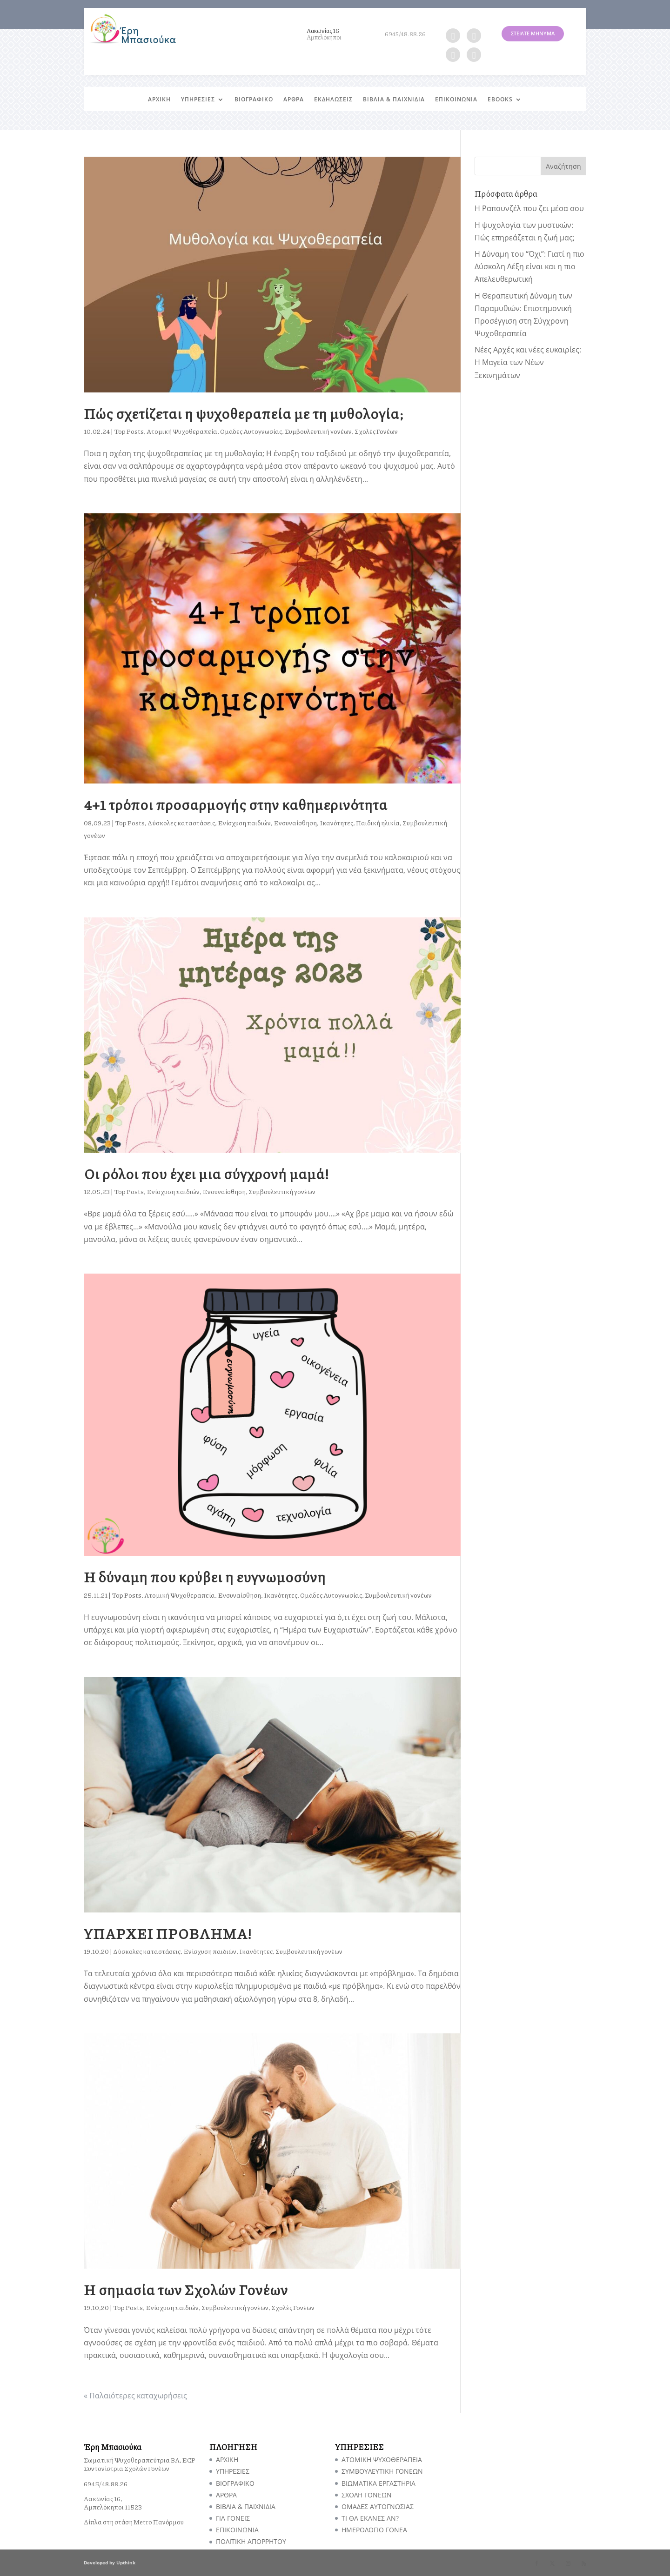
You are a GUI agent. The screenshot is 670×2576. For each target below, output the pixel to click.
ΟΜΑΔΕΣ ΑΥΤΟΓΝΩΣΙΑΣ (378, 2506)
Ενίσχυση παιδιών (244, 822)
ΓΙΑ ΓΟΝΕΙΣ (233, 2518)
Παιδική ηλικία (378, 822)
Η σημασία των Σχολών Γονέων (186, 2289)
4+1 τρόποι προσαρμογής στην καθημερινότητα (236, 804)
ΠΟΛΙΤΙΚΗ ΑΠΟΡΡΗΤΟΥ (251, 2541)
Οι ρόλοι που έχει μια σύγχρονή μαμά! (206, 1173)
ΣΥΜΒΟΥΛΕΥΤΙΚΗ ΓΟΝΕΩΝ (382, 2471)
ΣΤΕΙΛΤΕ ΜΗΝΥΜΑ (533, 33)
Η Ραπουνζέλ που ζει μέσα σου (529, 208)
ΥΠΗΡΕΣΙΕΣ (198, 99)
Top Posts (129, 431)
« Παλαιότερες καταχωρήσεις (135, 2395)
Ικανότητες (336, 822)
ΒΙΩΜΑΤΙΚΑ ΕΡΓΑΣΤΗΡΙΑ (378, 2483)
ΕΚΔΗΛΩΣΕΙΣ (333, 99)
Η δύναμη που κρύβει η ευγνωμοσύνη (205, 1577)
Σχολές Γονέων (376, 431)
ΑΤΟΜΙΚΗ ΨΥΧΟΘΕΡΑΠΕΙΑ (382, 2459)
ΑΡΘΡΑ (293, 99)
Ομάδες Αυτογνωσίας (251, 431)
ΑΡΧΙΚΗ (159, 99)
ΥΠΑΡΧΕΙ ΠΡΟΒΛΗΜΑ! (168, 1933)
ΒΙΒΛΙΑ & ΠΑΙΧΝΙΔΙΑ (394, 99)
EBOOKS (500, 99)
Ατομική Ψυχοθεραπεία (182, 431)
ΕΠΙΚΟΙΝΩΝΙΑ (456, 99)
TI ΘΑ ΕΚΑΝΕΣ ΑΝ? (370, 2518)
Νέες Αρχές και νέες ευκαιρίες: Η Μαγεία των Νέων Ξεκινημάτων (528, 362)
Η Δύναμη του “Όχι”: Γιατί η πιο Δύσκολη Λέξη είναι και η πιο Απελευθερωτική (529, 266)
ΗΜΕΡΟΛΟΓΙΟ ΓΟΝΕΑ (374, 2529)
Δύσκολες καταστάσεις (181, 822)
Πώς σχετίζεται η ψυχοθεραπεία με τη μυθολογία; (244, 413)
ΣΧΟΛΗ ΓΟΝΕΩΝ (367, 2494)
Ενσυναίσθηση (295, 822)
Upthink (125, 2562)
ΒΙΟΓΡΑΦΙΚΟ (253, 99)
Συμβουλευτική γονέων (318, 431)
